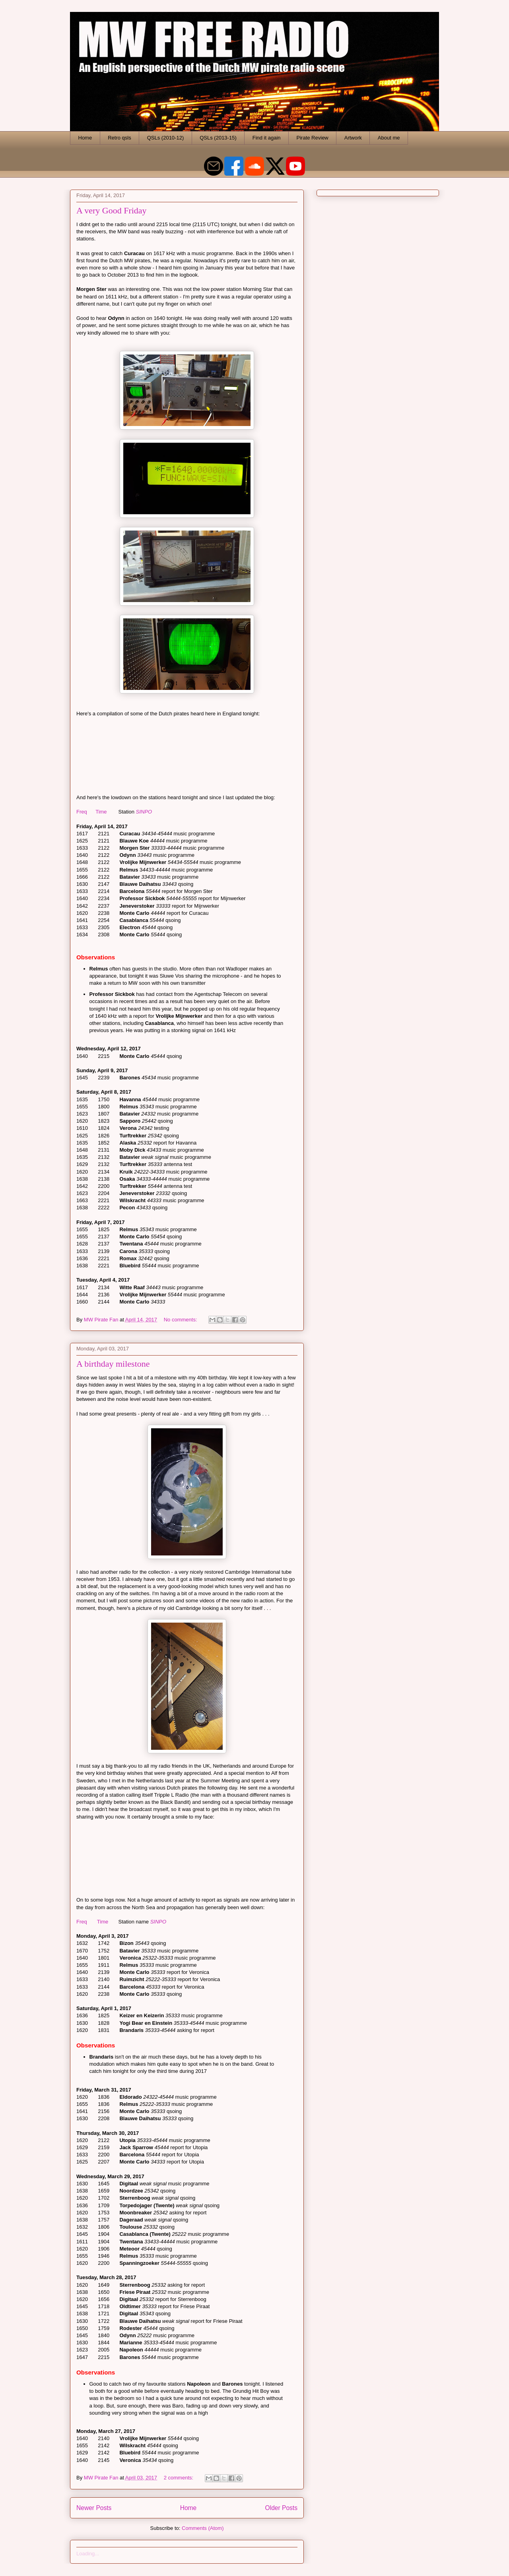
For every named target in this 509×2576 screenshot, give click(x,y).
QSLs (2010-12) (165, 138)
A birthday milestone (113, 1364)
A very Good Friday (111, 210)
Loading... (87, 2554)
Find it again (267, 138)
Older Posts (281, 2507)
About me (389, 138)
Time (101, 812)
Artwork (353, 138)
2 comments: (179, 2478)
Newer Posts (93, 2507)
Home (85, 138)
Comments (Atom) (202, 2528)
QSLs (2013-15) (218, 138)
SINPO (144, 812)
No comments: (181, 1320)
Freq (81, 812)
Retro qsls (119, 138)
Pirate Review (312, 138)
